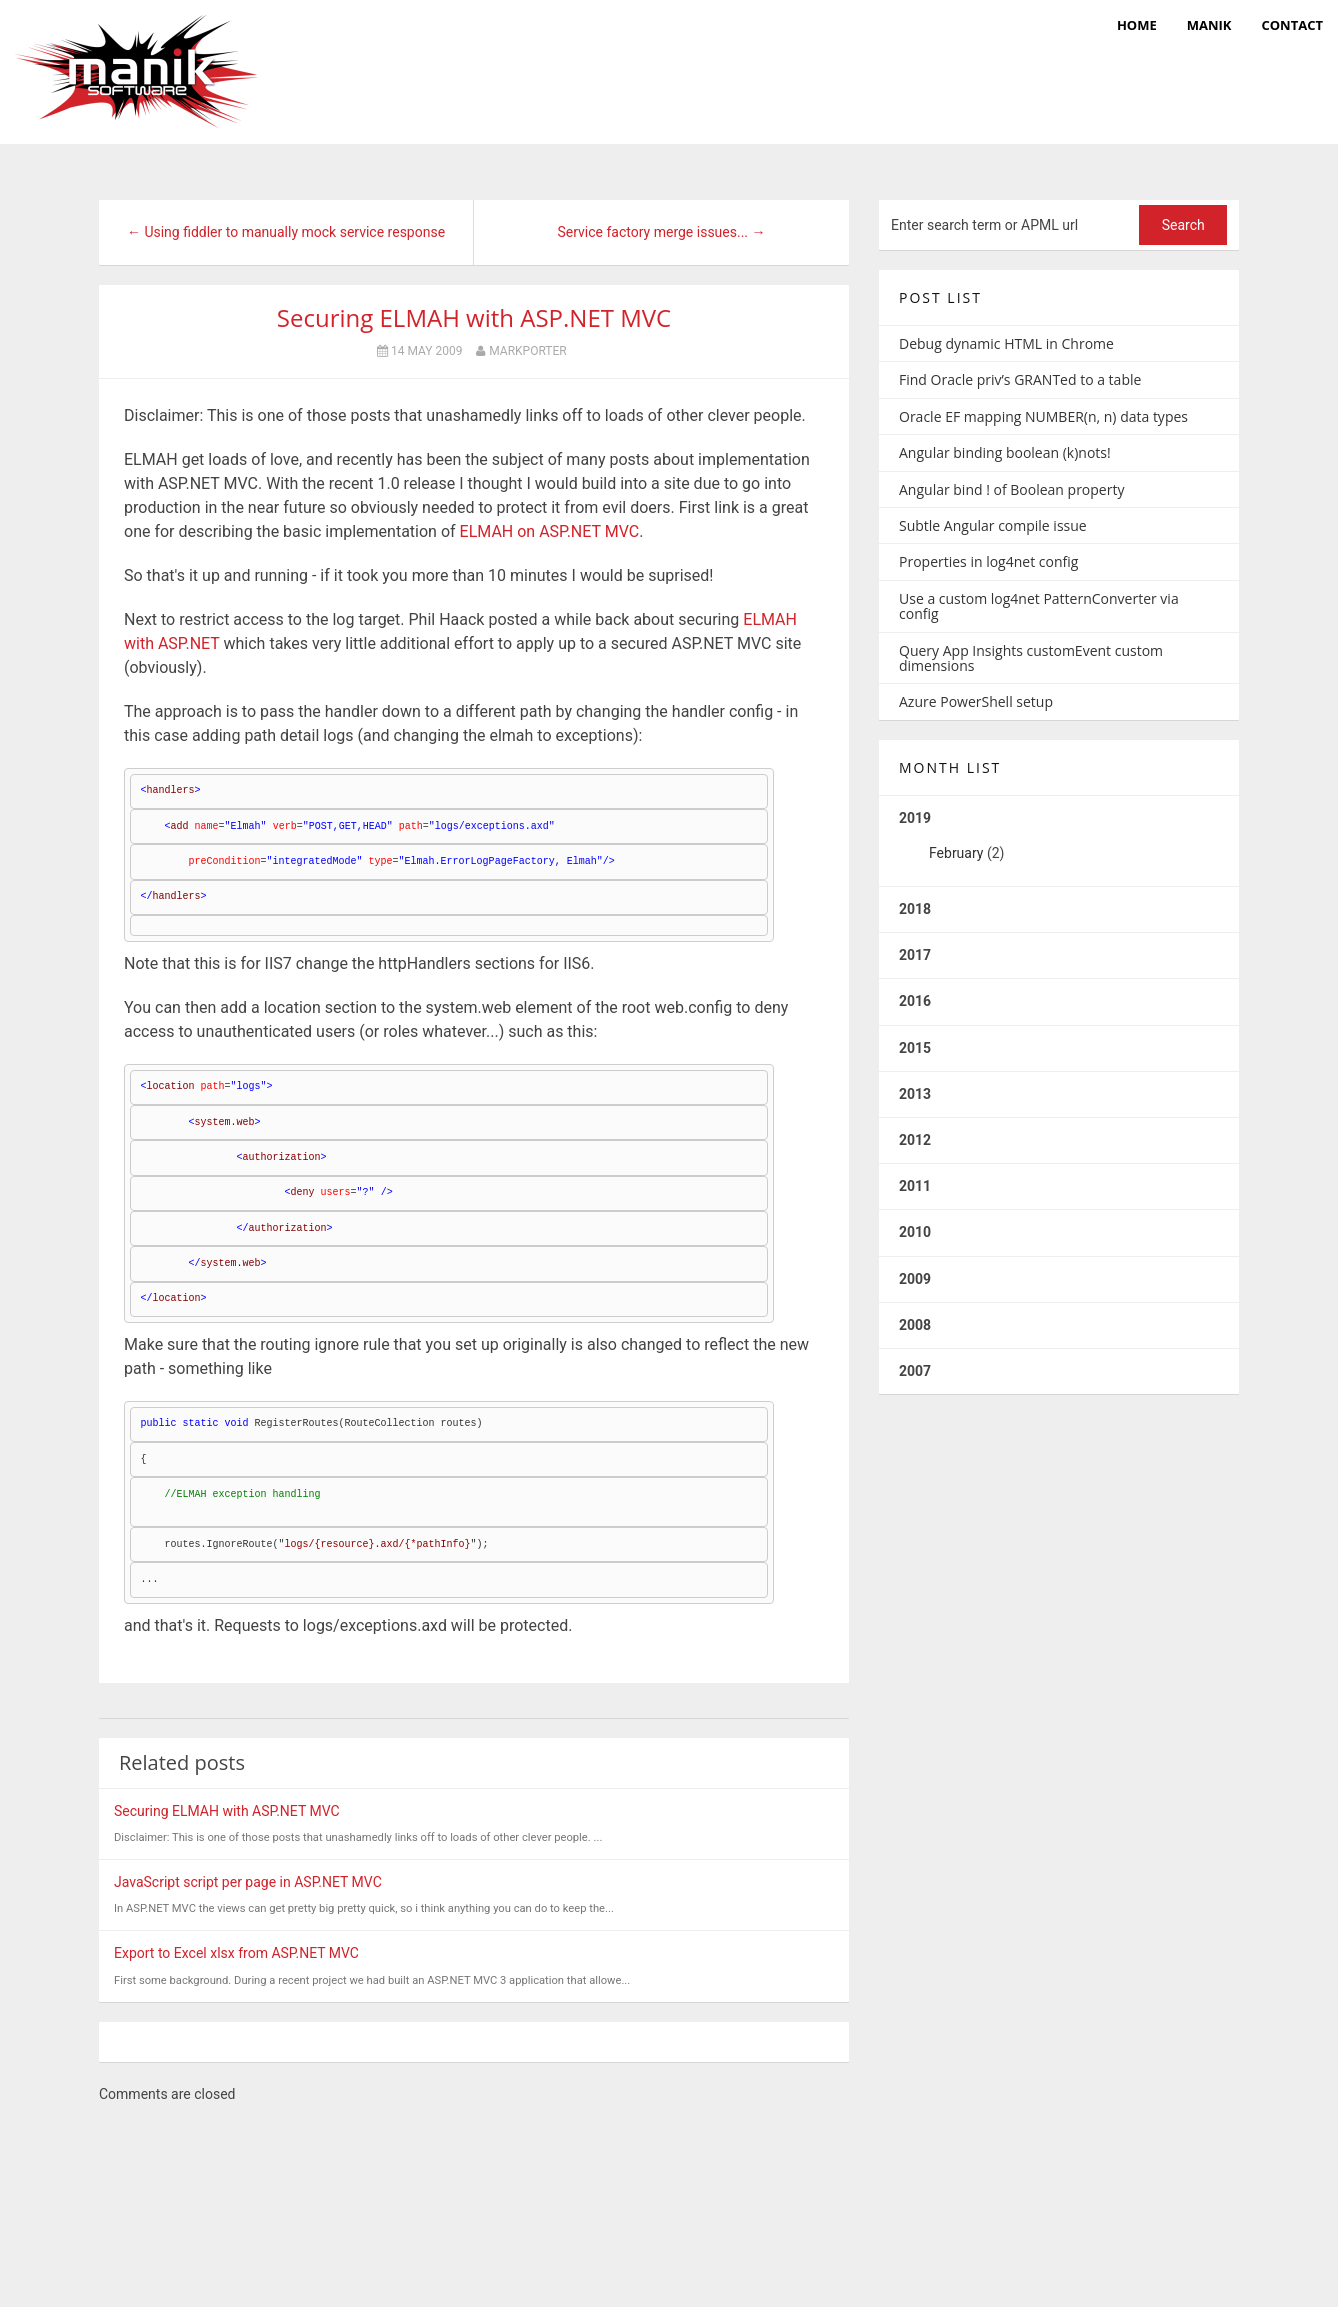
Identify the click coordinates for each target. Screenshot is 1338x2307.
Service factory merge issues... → (661, 232)
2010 (915, 1232)
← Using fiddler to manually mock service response (286, 232)
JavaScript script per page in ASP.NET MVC (248, 1882)
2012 (915, 1140)
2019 (1059, 843)
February (956, 853)
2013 (915, 1094)
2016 (915, 1001)
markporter (527, 351)
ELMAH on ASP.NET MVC (550, 531)
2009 (915, 1279)
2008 (915, 1325)
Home (1137, 25)
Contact (1292, 25)
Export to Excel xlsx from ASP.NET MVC (236, 1953)
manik (1209, 25)
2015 (915, 1048)
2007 (915, 1371)
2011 (915, 1186)
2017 (915, 955)
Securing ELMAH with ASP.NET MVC (474, 317)
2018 (915, 909)
